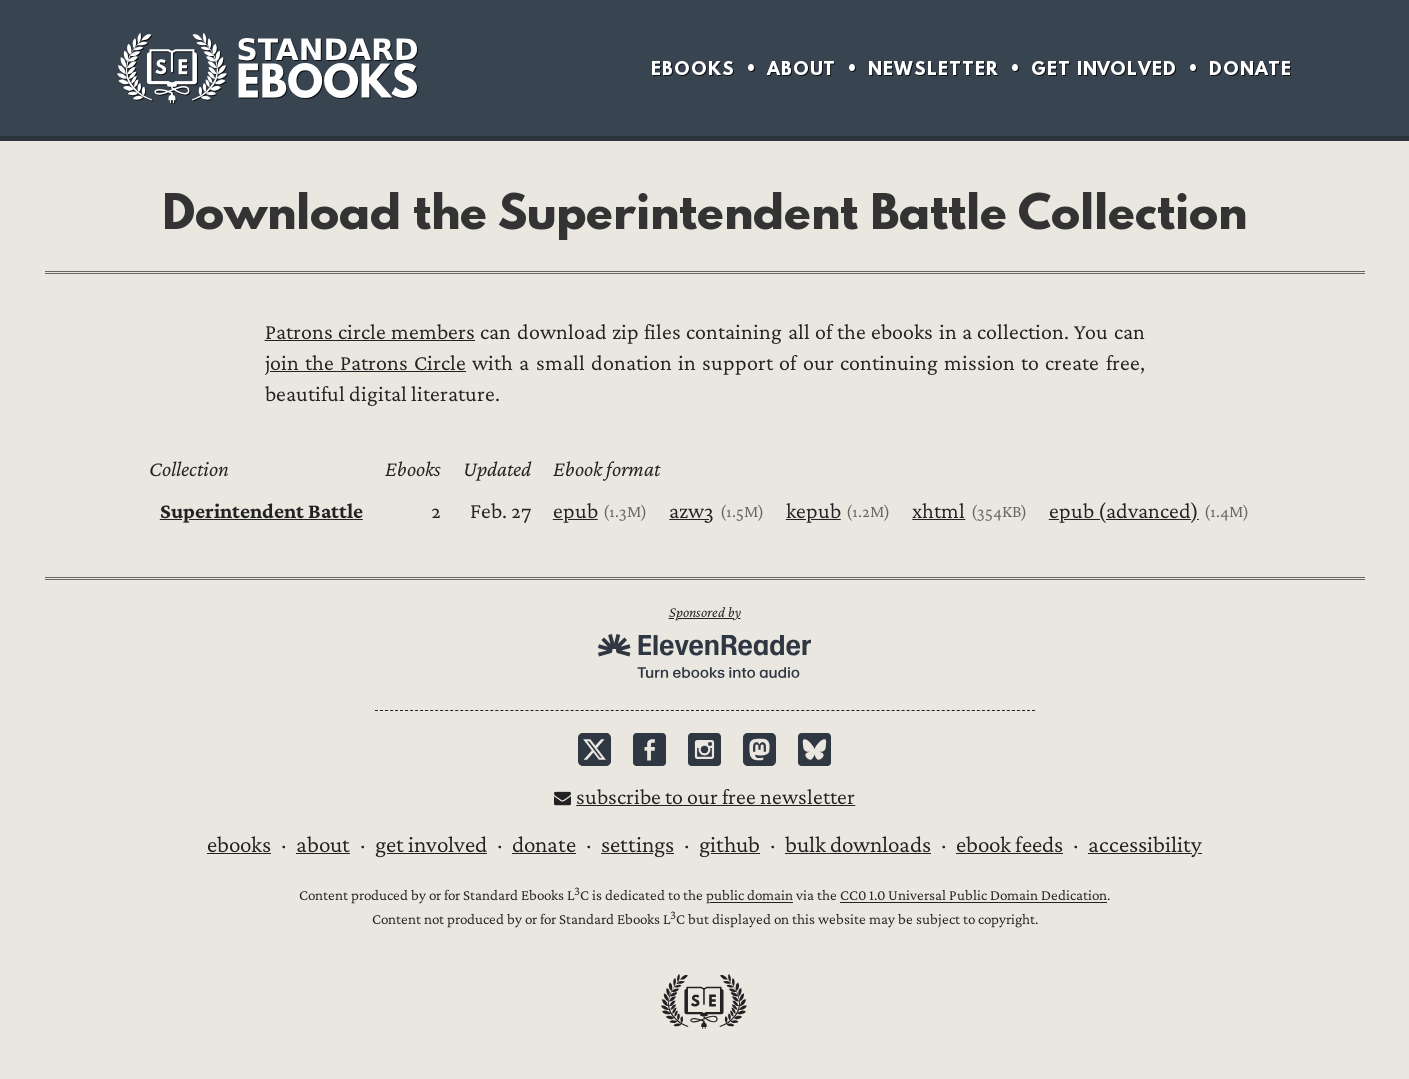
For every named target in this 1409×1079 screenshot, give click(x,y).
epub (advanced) (1124, 511)
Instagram (704, 749)
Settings (637, 845)
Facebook (649, 749)
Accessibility (1145, 845)
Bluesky (814, 749)
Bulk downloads (858, 845)
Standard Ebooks (267, 68)
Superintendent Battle (261, 511)
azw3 (691, 511)
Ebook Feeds (1009, 845)
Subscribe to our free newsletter (715, 797)
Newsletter (933, 68)
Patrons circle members (370, 332)
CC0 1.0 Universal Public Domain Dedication (973, 896)
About (801, 68)
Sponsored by (705, 612)
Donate (1250, 68)
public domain (749, 896)
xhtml (938, 511)
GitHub (729, 845)
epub (575, 511)
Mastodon (759, 749)
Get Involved (1104, 68)
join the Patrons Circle (366, 363)
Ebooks (693, 68)
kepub (813, 511)
